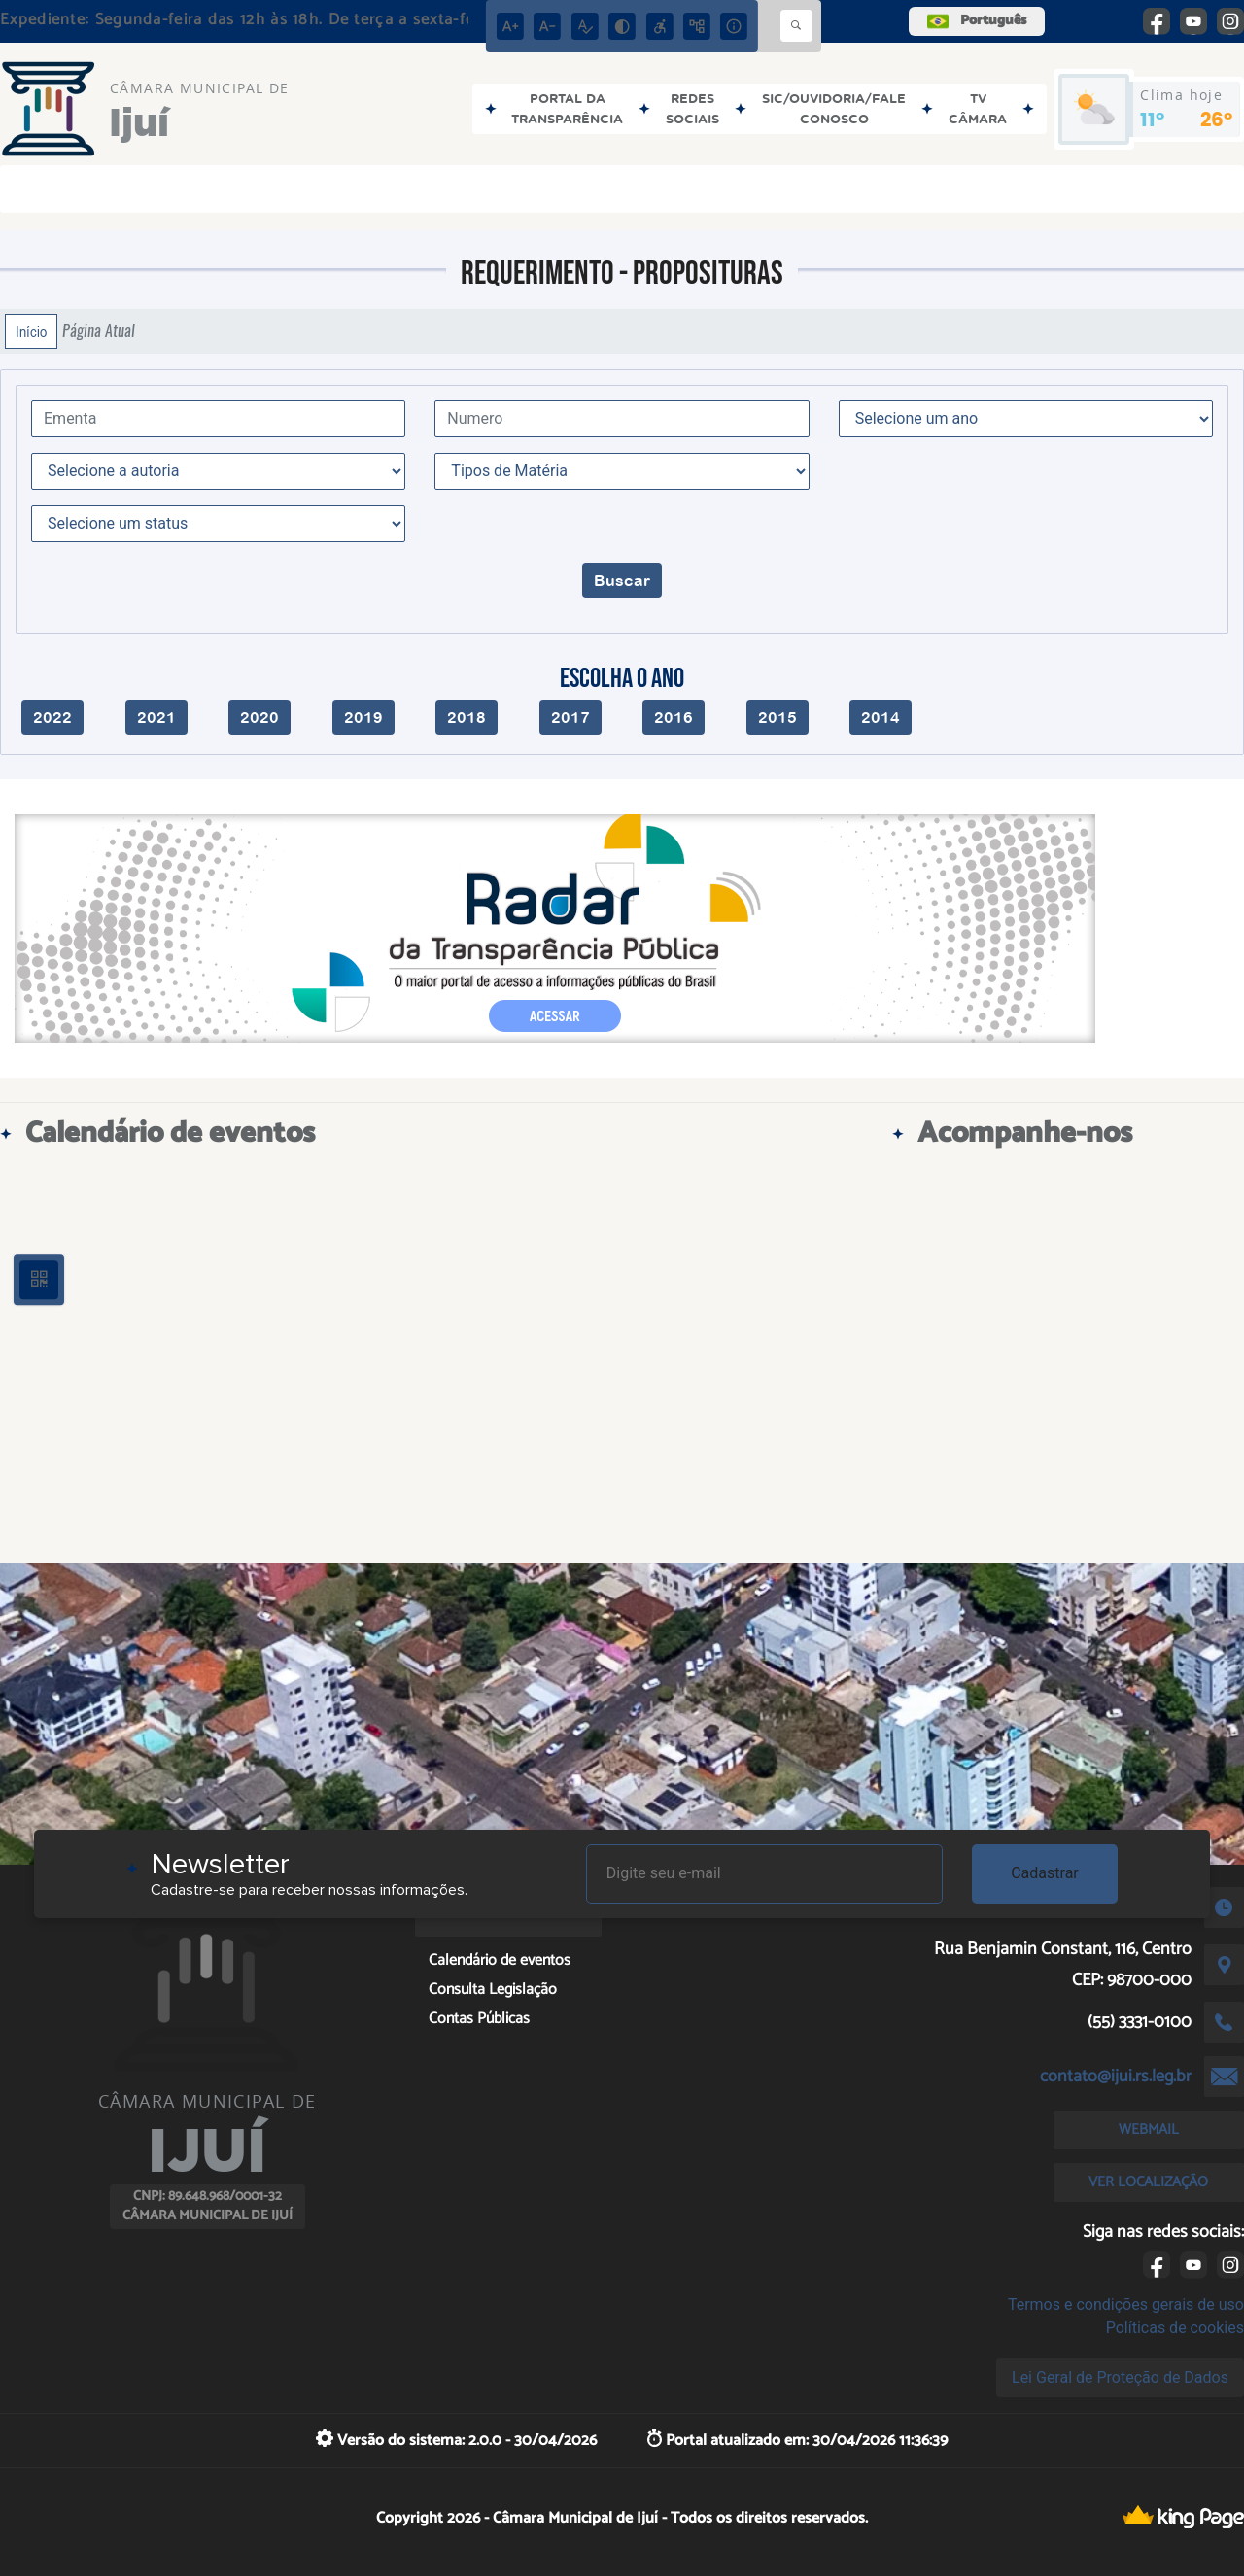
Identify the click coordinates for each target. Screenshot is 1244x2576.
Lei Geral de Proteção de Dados (1120, 2377)
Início (31, 331)
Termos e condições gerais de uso (1126, 2304)
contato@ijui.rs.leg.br (1116, 2076)
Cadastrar (1045, 1873)
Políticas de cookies (1175, 2327)
